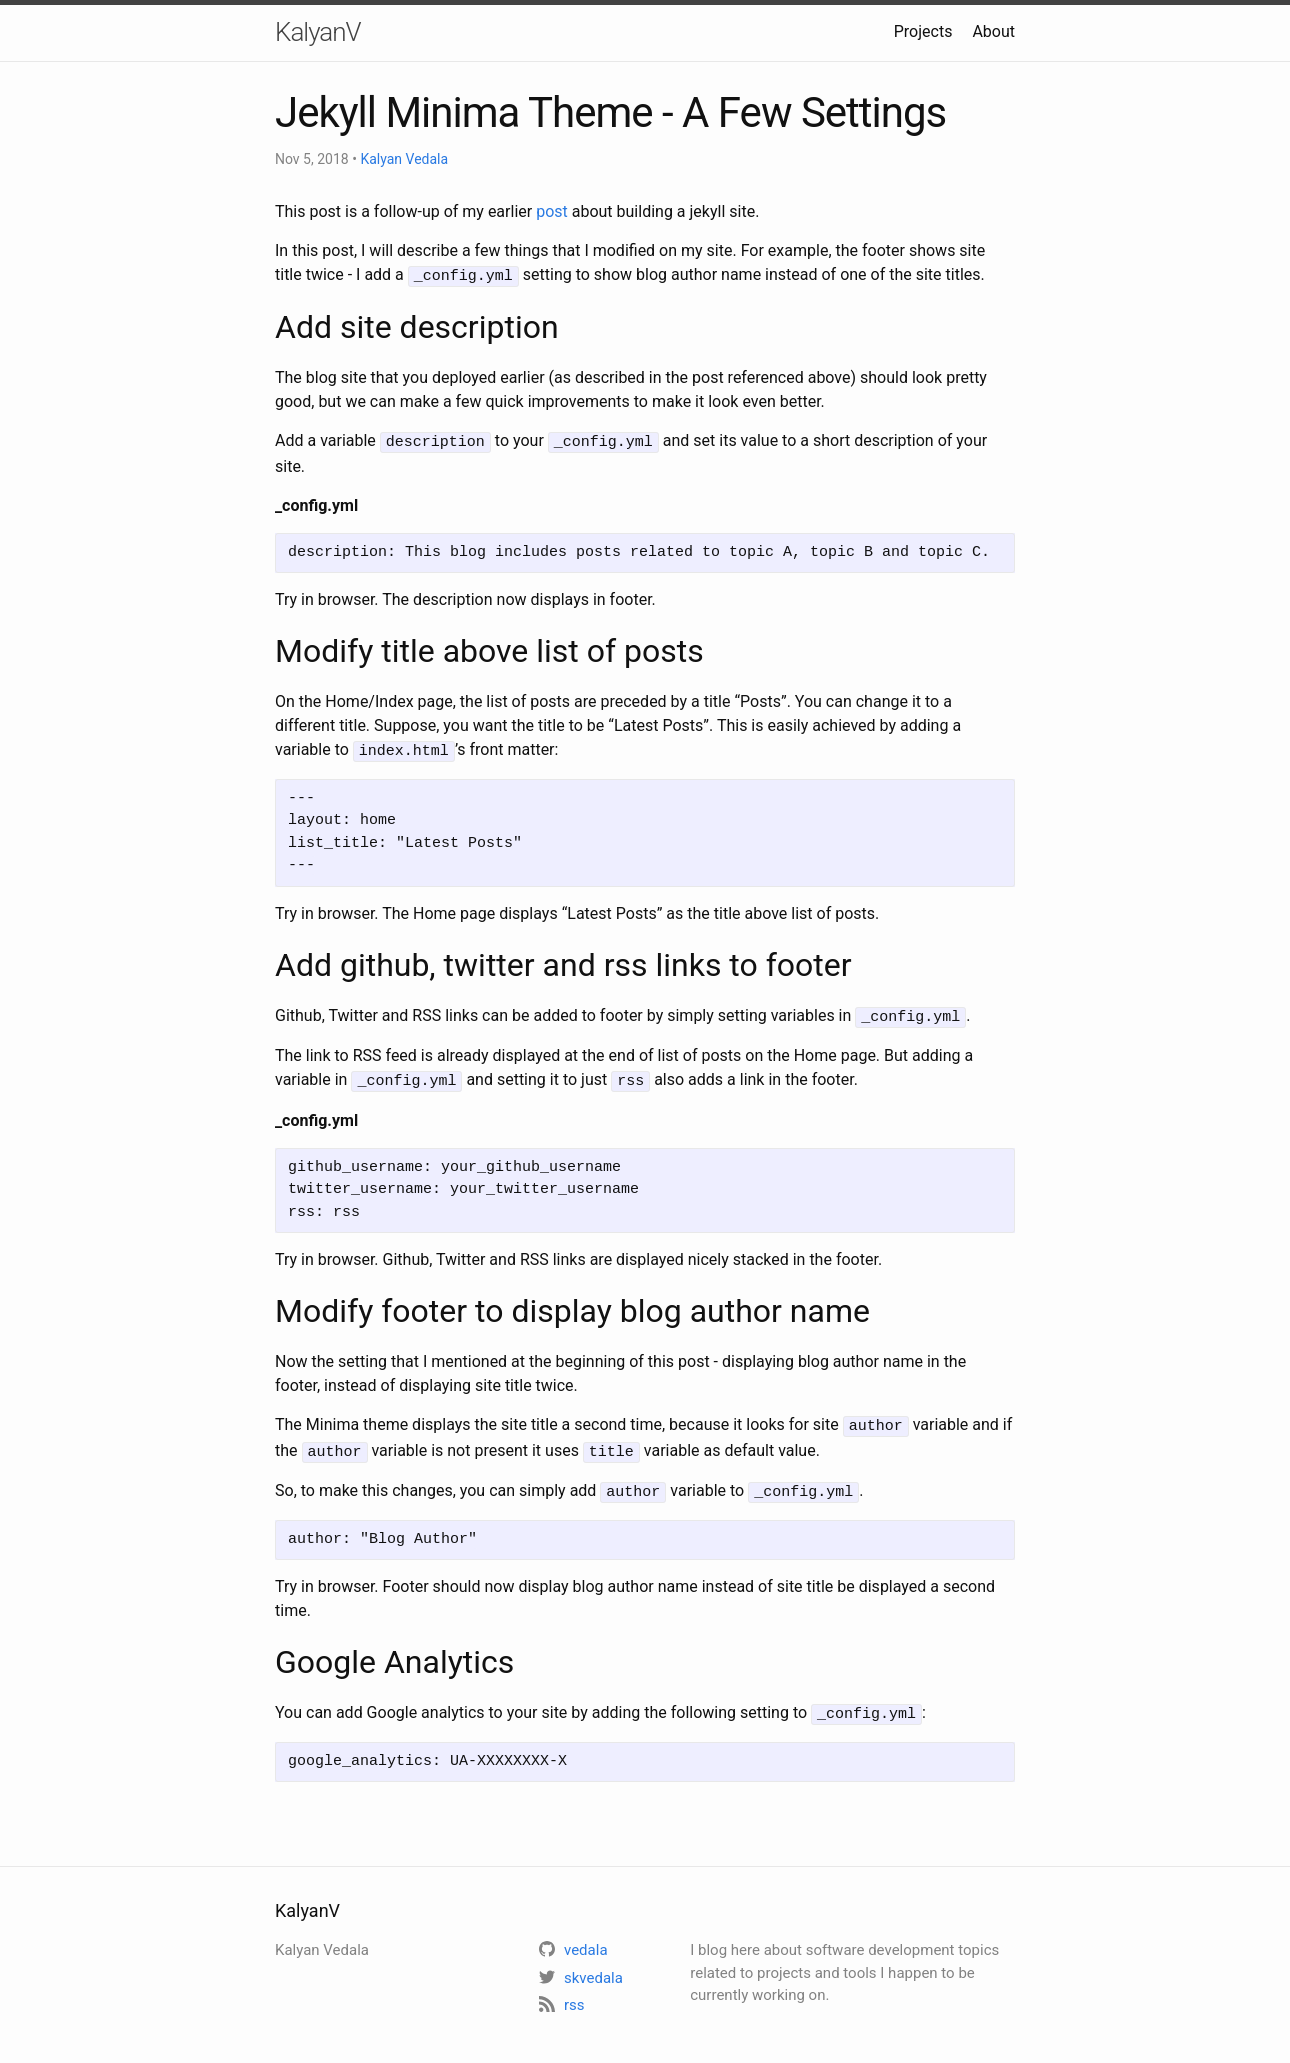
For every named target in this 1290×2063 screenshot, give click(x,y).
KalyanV (318, 32)
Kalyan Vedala (404, 159)
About (993, 31)
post (552, 211)
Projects (923, 31)
